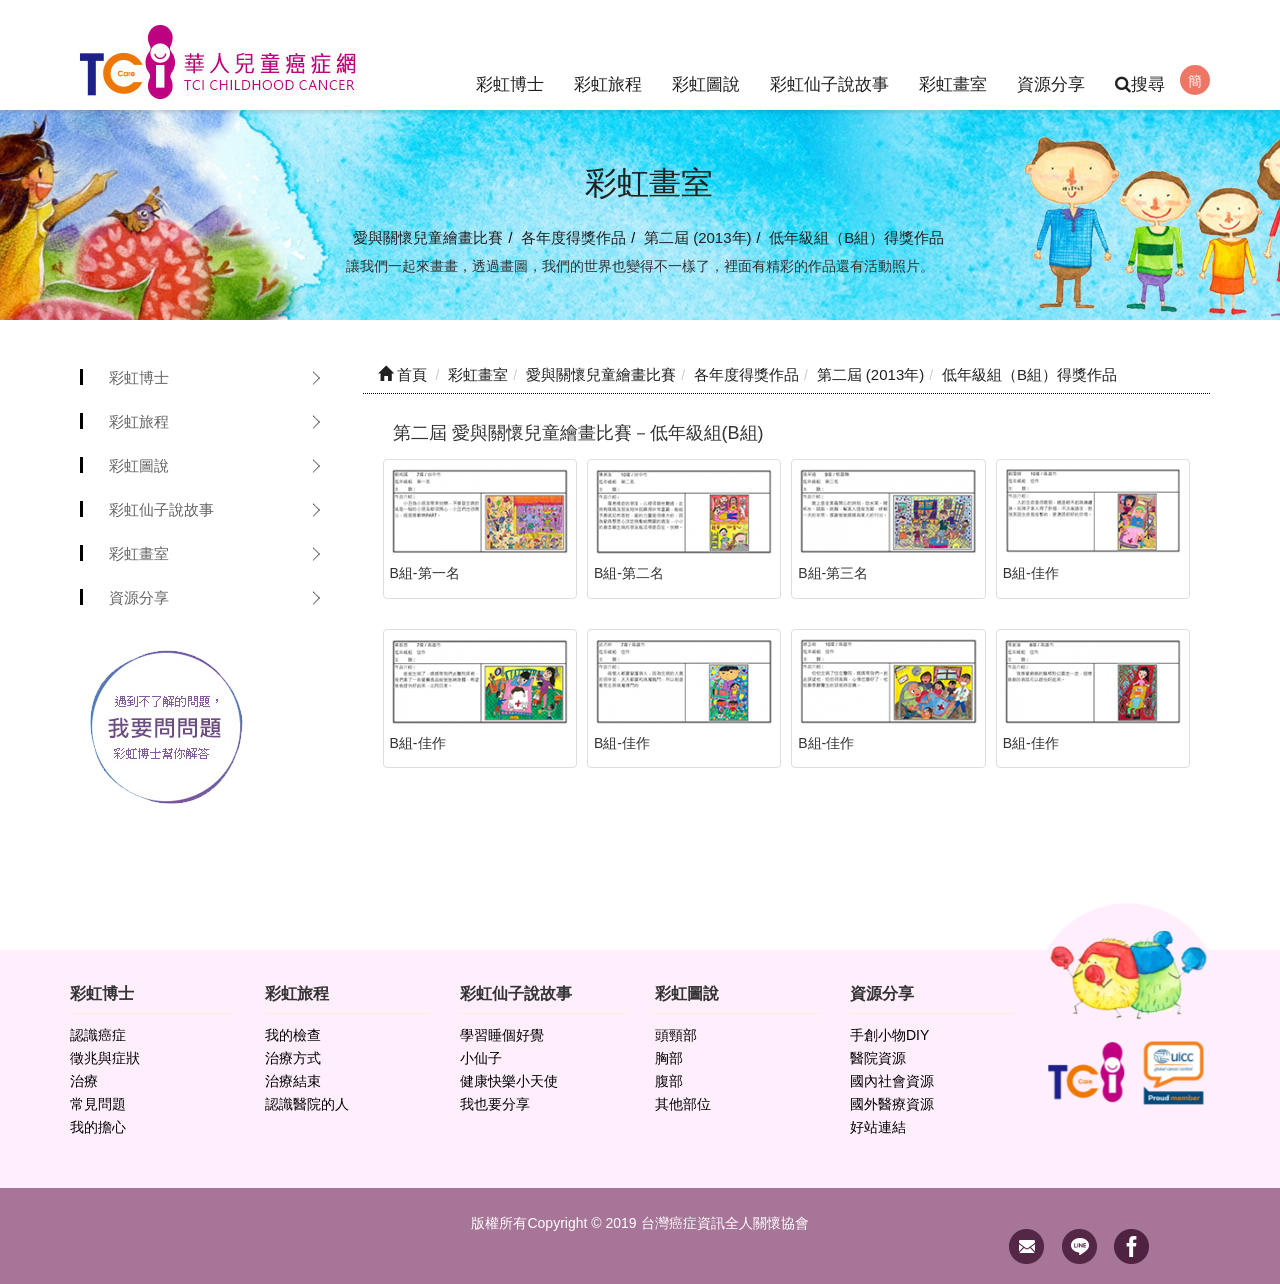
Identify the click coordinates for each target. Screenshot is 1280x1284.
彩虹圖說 (706, 54)
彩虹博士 (510, 54)
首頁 (402, 374)
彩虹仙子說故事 (829, 54)
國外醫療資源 (892, 1104)
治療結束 (293, 1081)
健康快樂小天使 (509, 1081)
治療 (84, 1081)
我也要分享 (495, 1104)
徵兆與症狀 (105, 1058)
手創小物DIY (889, 1035)
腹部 (669, 1081)
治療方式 (293, 1058)
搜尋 (1140, 84)
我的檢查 (293, 1035)
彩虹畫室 (953, 54)
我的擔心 (98, 1127)
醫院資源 (878, 1058)
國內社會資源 (892, 1081)
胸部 (669, 1058)
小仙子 (481, 1058)
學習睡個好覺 (502, 1035)
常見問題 (98, 1104)
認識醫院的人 (307, 1104)
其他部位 (683, 1104)
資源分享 (1051, 54)
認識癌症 (98, 1035)
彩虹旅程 (608, 54)
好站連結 (878, 1127)
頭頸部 (676, 1035)
